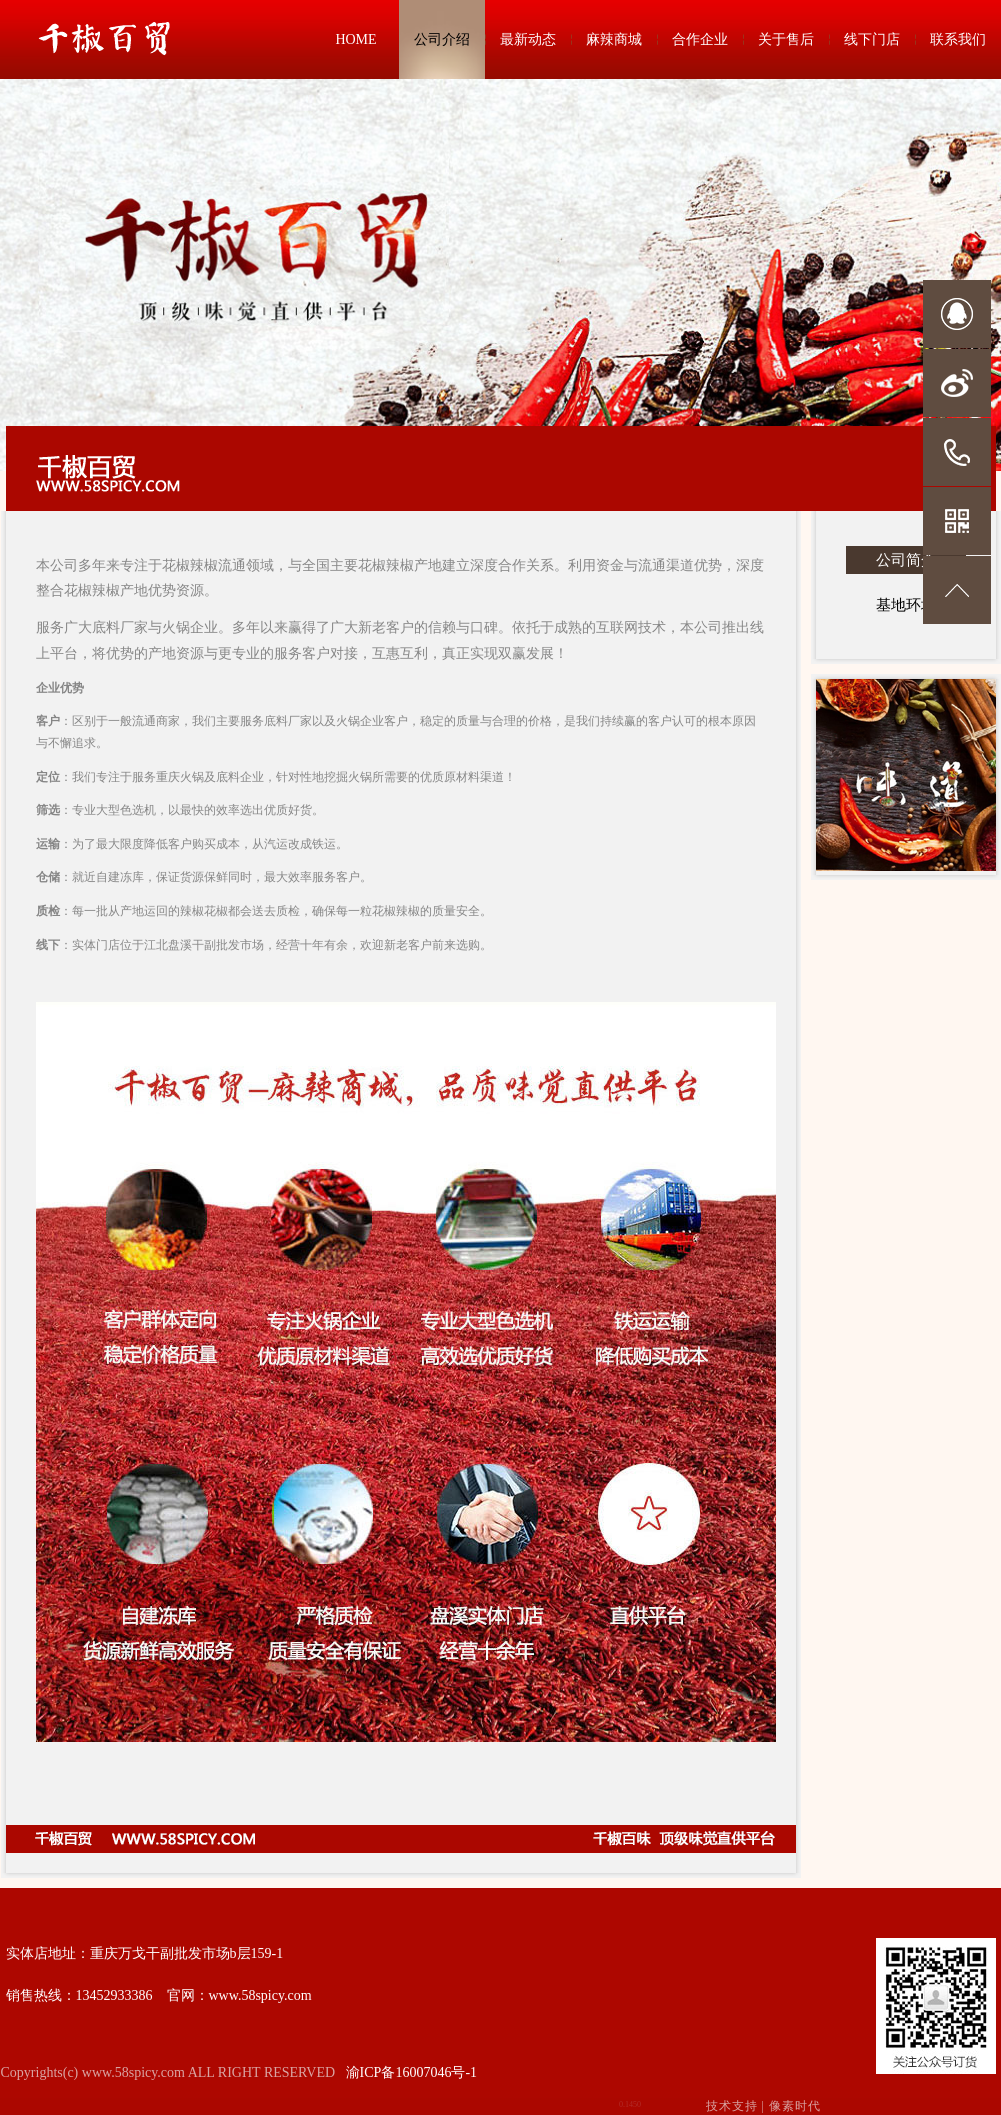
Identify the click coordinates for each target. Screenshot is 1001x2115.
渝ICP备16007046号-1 (411, 2072)
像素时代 (795, 2106)
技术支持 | (763, 2106)
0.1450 (630, 2104)
